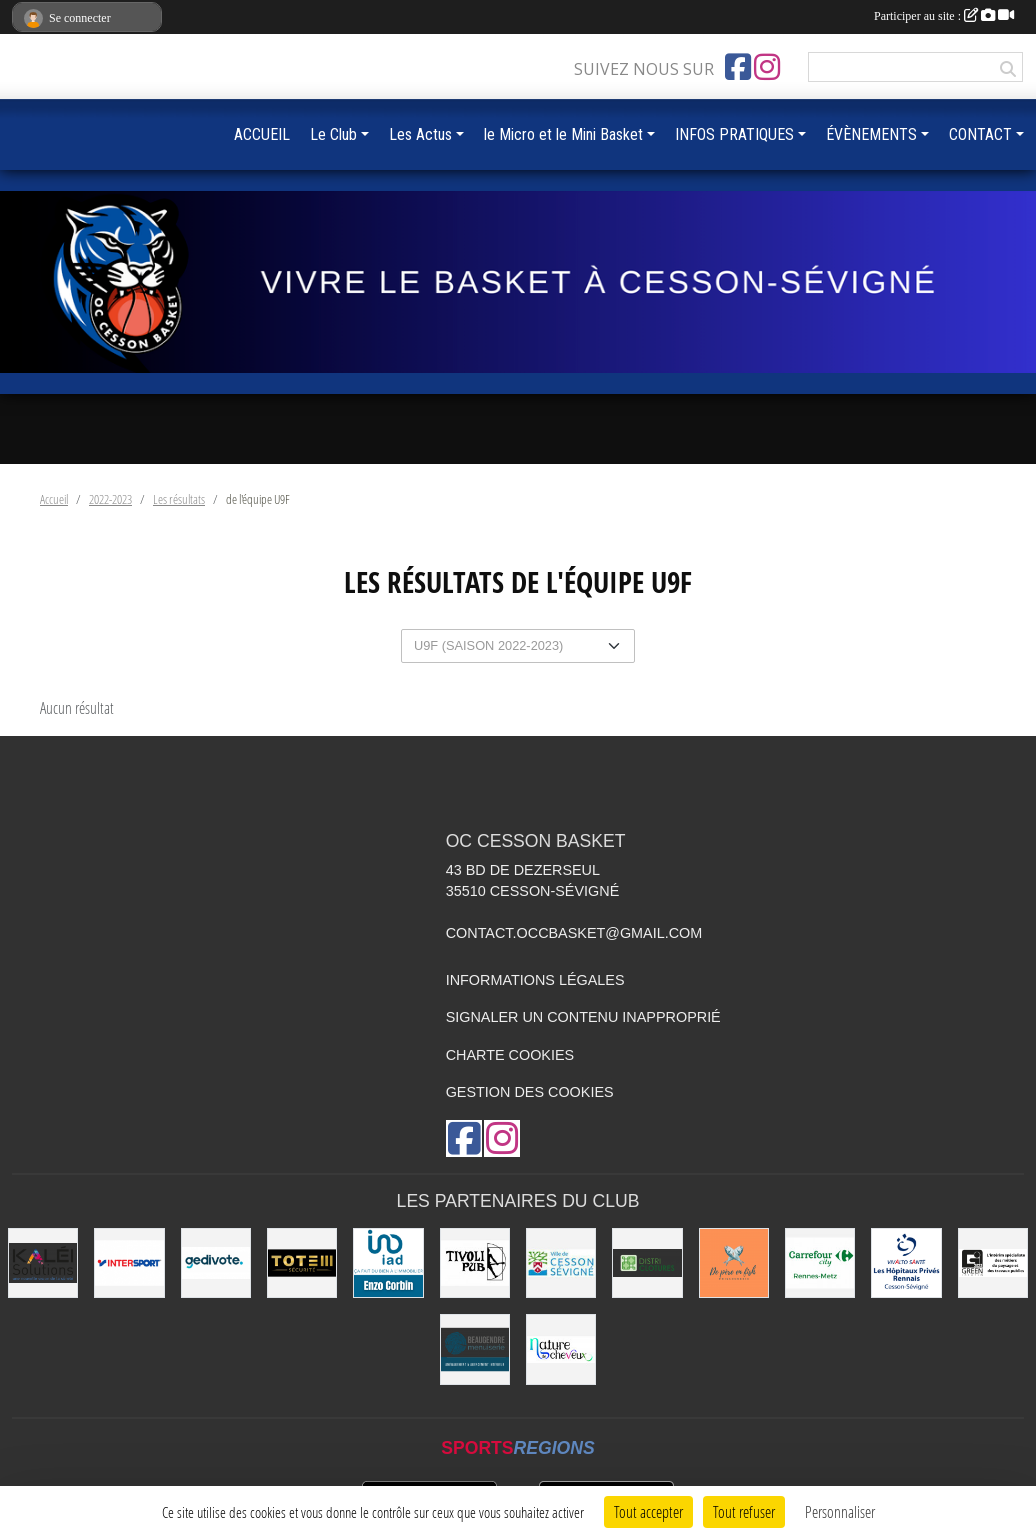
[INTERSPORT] (129, 1263)
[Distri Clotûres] (647, 1263)
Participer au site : (944, 16)
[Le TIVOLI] (475, 1263)
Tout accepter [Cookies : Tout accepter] (648, 1511)
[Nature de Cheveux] (561, 1349)
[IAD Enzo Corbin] (388, 1263)
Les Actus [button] (420, 134)
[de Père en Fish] (734, 1263)
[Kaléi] (43, 1263)
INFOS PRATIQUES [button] (734, 134)
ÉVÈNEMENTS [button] (871, 134)
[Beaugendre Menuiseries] (475, 1349)
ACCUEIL (262, 134)
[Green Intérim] (993, 1263)
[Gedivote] (216, 1263)
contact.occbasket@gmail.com (574, 933)
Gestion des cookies (530, 1092)
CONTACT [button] (980, 134)
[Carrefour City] (820, 1263)
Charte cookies (510, 1055)
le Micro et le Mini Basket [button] (563, 134)
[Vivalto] (906, 1263)
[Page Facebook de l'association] (738, 67)
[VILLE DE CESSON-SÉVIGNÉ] (561, 1263)
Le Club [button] (333, 134)
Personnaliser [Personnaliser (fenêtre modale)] (840, 1511)
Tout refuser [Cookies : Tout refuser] (744, 1511)
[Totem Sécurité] (302, 1263)
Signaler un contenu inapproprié (583, 1017)
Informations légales (535, 980)
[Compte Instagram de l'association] (767, 67)
